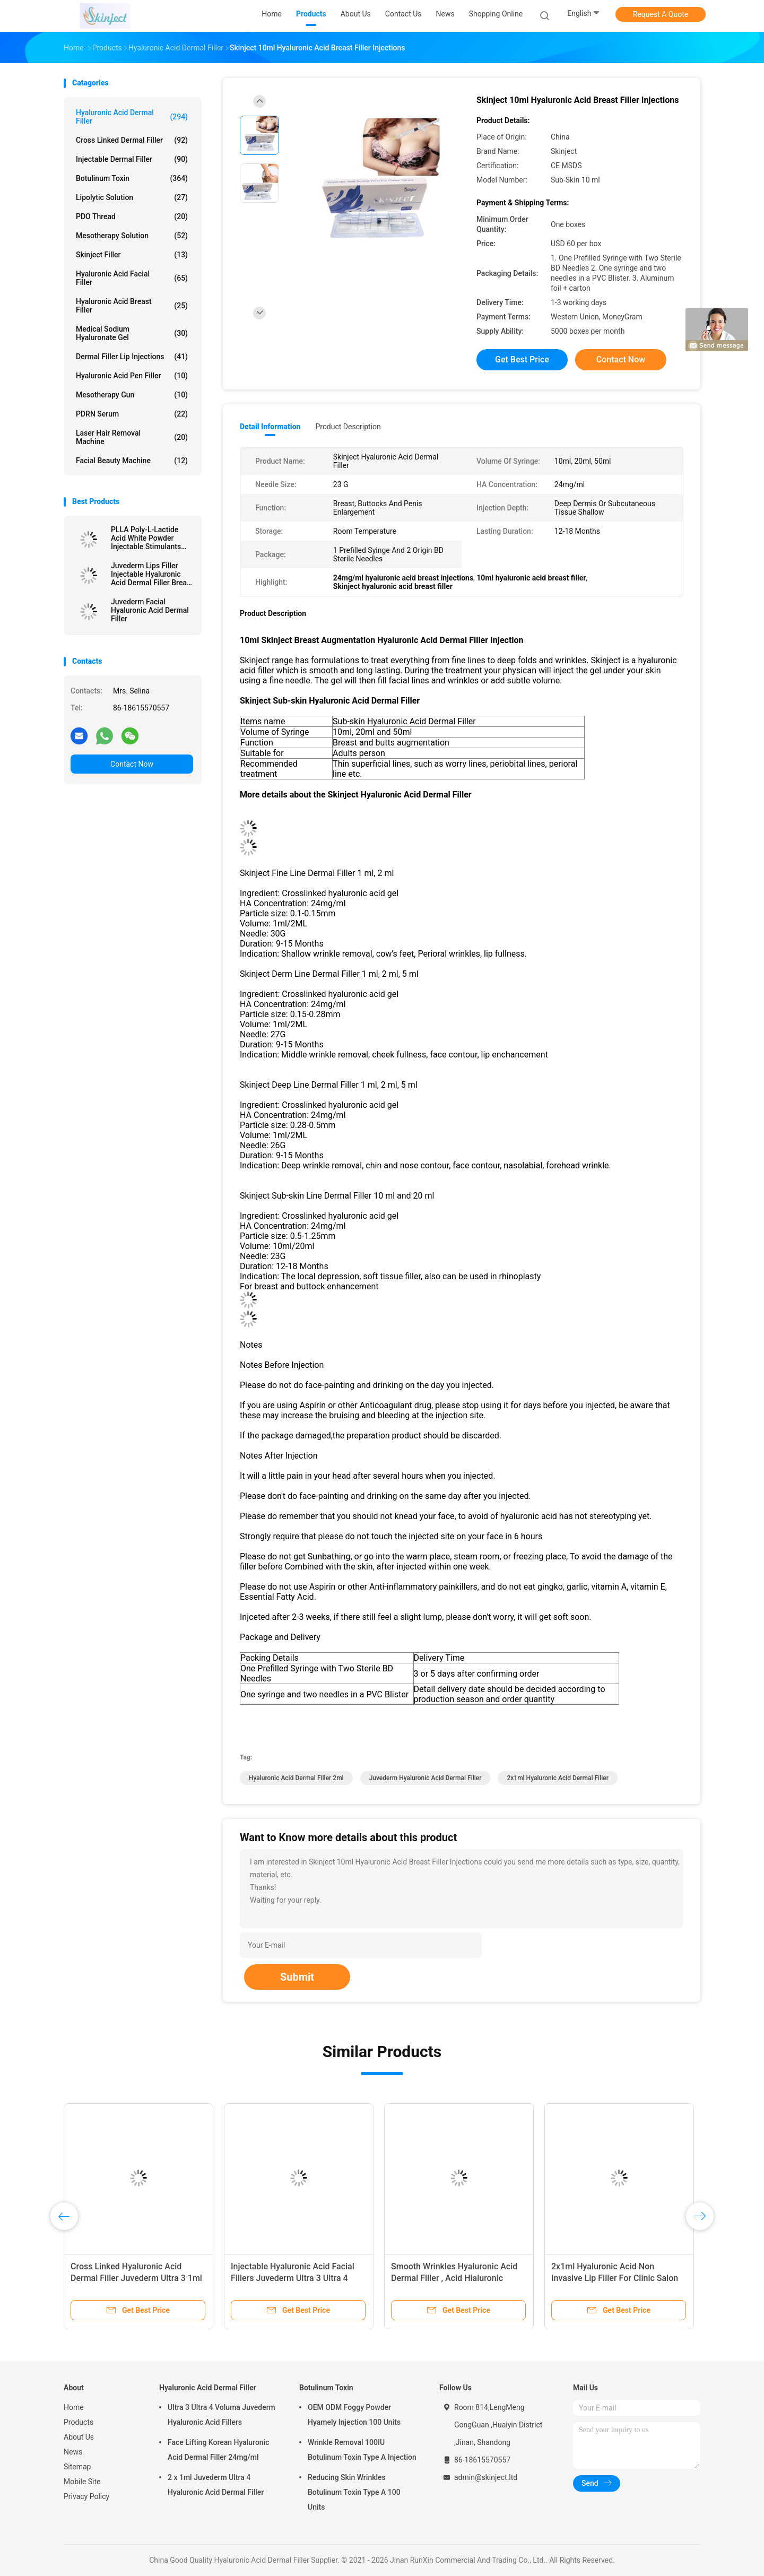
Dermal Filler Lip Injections (132, 356)
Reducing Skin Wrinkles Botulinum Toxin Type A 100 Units (354, 2492)
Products (78, 2422)
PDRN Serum (132, 414)
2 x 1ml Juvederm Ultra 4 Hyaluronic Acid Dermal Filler (216, 2484)
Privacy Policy (86, 2496)
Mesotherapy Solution (132, 235)
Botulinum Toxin (132, 178)
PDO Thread (132, 216)
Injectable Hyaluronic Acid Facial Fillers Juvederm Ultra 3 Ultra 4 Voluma (292, 2278)
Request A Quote (660, 14)
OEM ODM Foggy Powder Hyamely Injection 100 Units (354, 2414)
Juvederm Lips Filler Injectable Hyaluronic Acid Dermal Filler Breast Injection (152, 574)
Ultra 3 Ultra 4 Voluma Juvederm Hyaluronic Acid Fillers (221, 2414)
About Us (79, 2437)
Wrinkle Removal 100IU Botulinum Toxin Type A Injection (362, 2449)
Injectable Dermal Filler (132, 159)
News (73, 2452)
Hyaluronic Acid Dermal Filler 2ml (296, 1778)
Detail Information (270, 426)
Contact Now (131, 764)
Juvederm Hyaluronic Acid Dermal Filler (425, 1778)
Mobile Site (82, 2481)
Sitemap (77, 2466)
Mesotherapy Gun (132, 394)
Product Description (347, 426)
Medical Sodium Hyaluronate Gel (132, 333)
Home (74, 2407)
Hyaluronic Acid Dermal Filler (132, 116)
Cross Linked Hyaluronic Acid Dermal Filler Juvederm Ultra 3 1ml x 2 (136, 2278)
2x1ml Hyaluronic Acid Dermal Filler (558, 1778)
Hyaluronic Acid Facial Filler (132, 278)
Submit (297, 1977)
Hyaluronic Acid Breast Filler (132, 305)
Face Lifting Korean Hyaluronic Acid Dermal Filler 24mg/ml (219, 2449)
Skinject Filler (132, 254)
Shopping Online (496, 14)
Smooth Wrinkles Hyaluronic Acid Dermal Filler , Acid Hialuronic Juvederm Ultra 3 (454, 2278)
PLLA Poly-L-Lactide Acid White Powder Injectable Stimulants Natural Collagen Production (146, 538)
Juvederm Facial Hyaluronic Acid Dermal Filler (150, 610)
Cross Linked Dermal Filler (132, 140)
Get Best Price (522, 359)
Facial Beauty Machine (132, 460)
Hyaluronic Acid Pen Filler (132, 375)
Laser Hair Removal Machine (132, 437)
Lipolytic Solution (132, 197)
